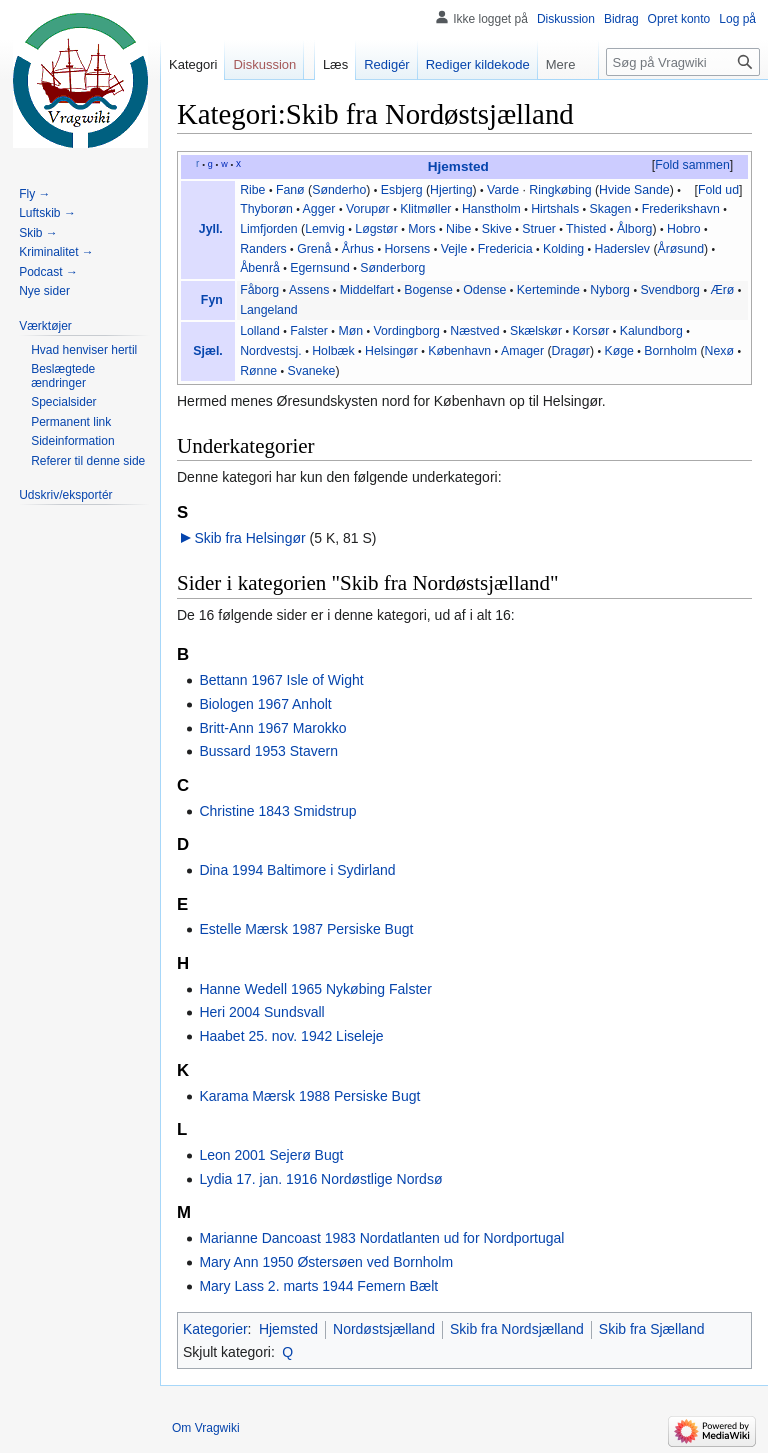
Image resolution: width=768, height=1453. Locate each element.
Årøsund (681, 249)
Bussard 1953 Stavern (268, 751)
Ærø (722, 290)
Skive (497, 229)
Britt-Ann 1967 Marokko (272, 728)
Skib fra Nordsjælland (517, 1329)
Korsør (590, 331)
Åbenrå (260, 268)
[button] (692, 166)
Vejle (454, 249)
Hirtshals (555, 209)
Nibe (458, 229)
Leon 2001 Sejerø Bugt (271, 1155)
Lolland (260, 331)
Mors (421, 229)
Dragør (571, 351)
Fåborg (259, 290)
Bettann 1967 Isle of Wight (281, 680)
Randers (263, 249)
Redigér (387, 64)
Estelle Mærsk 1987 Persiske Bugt (306, 929)
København (459, 351)
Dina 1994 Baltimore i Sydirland (297, 870)
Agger (319, 209)
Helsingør (391, 351)
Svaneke (312, 371)
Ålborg (635, 229)
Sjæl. (207, 351)
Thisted (586, 229)
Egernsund (320, 268)
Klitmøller (425, 209)
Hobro (684, 229)
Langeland (269, 310)
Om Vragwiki (206, 1428)
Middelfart (367, 290)
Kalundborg (651, 331)
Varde (503, 190)
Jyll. (211, 229)
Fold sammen (692, 165)
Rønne (258, 371)
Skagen (611, 209)
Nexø (719, 351)
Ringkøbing (560, 190)
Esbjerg (402, 190)
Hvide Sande (634, 190)
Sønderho (339, 190)
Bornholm (670, 351)
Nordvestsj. (271, 351)
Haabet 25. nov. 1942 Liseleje (291, 1036)
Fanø (290, 190)
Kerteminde (548, 290)
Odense (484, 290)
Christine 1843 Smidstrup (277, 811)
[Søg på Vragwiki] (683, 62)
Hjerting (451, 190)
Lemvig (325, 229)
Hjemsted (458, 166)
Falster (309, 331)
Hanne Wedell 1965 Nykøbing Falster (315, 989)
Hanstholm (491, 209)
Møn (350, 331)
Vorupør (368, 209)
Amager (522, 351)
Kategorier (215, 1329)
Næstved (474, 331)
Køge (618, 351)
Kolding (563, 249)
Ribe (252, 190)
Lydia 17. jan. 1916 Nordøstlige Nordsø (320, 1179)
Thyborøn (266, 209)
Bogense (428, 290)
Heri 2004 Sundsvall (261, 1012)
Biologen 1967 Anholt (265, 704)
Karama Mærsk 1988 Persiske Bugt (309, 1096)
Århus (358, 249)
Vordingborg (406, 331)
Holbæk (333, 351)
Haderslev (622, 249)
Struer (539, 229)
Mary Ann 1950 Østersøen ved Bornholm (326, 1262)
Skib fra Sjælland (652, 1329)
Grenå (314, 249)
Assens (309, 290)
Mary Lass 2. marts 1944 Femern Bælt (318, 1286)
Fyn (212, 300)
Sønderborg (392, 268)
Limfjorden (269, 229)
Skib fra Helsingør (249, 538)
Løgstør (376, 229)
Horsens (407, 249)
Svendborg (670, 290)
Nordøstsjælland (384, 1329)
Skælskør (536, 331)
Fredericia (505, 249)
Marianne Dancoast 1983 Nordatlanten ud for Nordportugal (381, 1238)
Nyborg (610, 290)
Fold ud (718, 190)
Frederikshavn (681, 209)
